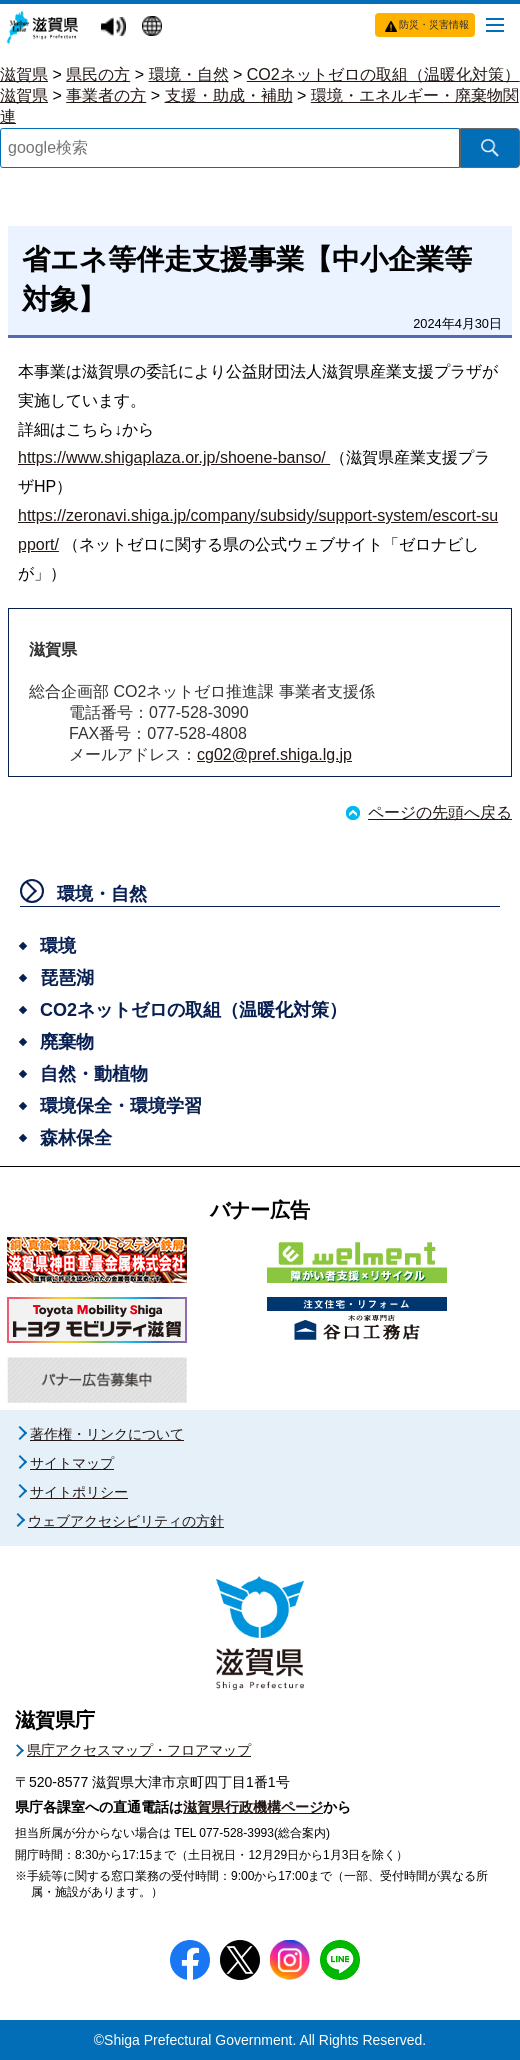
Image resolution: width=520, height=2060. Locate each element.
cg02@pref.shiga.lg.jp (274, 754)
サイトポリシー (79, 1492)
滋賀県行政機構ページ (253, 1807)
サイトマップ (72, 1463)
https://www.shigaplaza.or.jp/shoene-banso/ (174, 457)
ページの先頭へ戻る (440, 812)
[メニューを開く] (495, 24)
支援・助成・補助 (229, 95)
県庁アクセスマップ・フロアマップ (139, 1750)
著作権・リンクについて (107, 1434)
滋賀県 (24, 74)
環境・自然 (189, 74)
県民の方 (98, 74)
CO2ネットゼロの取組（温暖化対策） (383, 74)
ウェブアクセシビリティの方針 (126, 1521)
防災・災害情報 (434, 24)
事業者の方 (106, 95)
